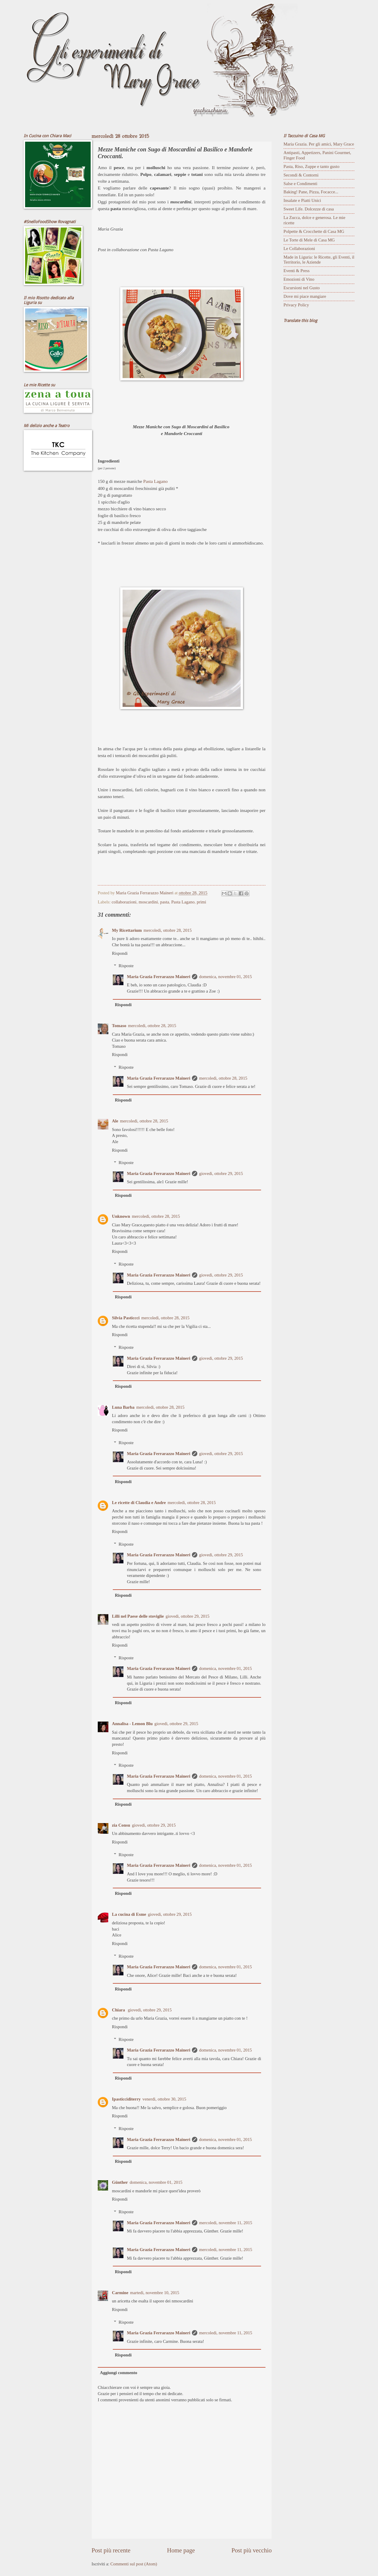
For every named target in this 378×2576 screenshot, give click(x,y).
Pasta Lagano (155, 481)
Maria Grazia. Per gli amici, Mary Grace (319, 144)
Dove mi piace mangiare (305, 296)
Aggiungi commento (118, 2372)
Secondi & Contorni (301, 175)
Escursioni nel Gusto (302, 287)
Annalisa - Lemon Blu (132, 1723)
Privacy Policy (296, 305)
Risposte (126, 965)
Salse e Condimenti (300, 183)
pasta (164, 902)
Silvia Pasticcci (126, 1317)
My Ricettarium (127, 930)
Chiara (119, 2010)
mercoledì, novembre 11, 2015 (225, 2222)
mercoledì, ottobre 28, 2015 (168, 930)
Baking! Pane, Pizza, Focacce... (311, 191)
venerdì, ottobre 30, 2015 (164, 2099)
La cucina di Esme (129, 1914)
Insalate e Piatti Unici (302, 200)
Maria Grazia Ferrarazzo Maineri (158, 976)
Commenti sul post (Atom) (133, 2564)
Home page (181, 2550)
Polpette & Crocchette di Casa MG (314, 231)
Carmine (120, 2292)
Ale (115, 1121)
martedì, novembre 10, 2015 (154, 2292)
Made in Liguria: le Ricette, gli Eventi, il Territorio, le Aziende (319, 260)
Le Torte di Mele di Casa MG (309, 240)
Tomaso (119, 1025)
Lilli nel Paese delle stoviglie (138, 1616)
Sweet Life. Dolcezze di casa (309, 209)
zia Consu (121, 1825)
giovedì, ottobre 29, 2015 (221, 1173)
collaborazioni (124, 902)
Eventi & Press (296, 270)
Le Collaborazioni (299, 248)
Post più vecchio (252, 2550)
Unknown (121, 1216)
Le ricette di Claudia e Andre (139, 1502)
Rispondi (120, 953)
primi (201, 902)
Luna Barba (123, 1407)
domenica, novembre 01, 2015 (225, 976)
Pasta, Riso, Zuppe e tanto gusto (311, 166)
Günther (120, 2182)
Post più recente (111, 2550)
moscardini (148, 902)
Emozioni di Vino (299, 279)
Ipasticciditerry (126, 2099)
